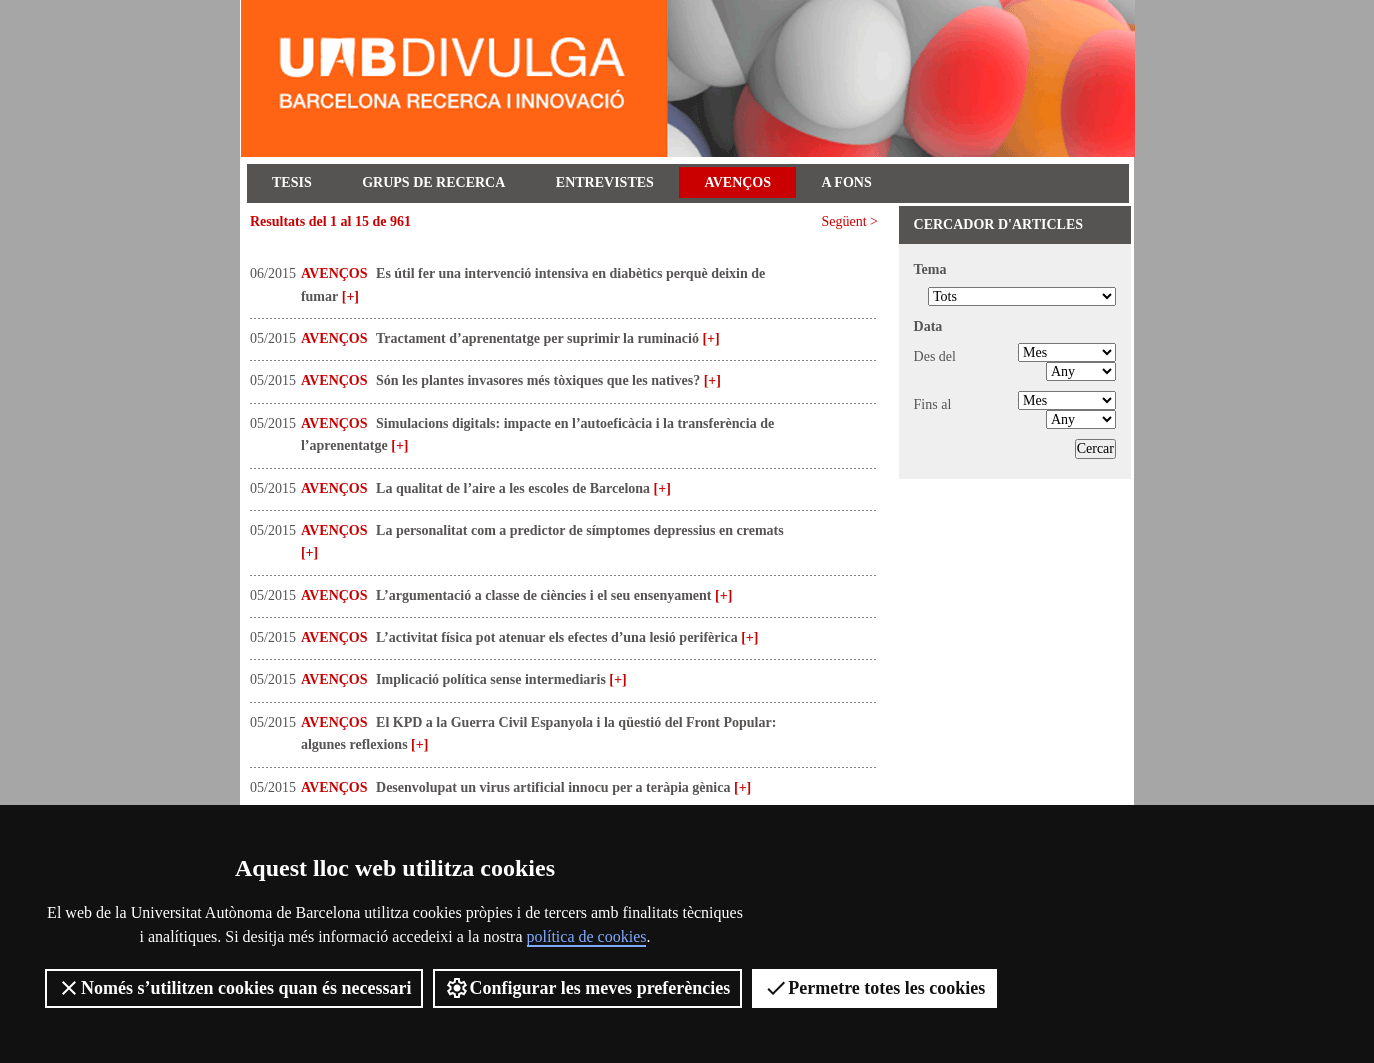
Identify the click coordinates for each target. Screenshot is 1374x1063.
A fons (847, 182)
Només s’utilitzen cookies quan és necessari (234, 988)
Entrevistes (605, 182)
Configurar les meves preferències (587, 988)
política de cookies (587, 936)
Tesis (292, 182)
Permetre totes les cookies (874, 988)
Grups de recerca (433, 182)
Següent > (850, 221)
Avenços (737, 182)
